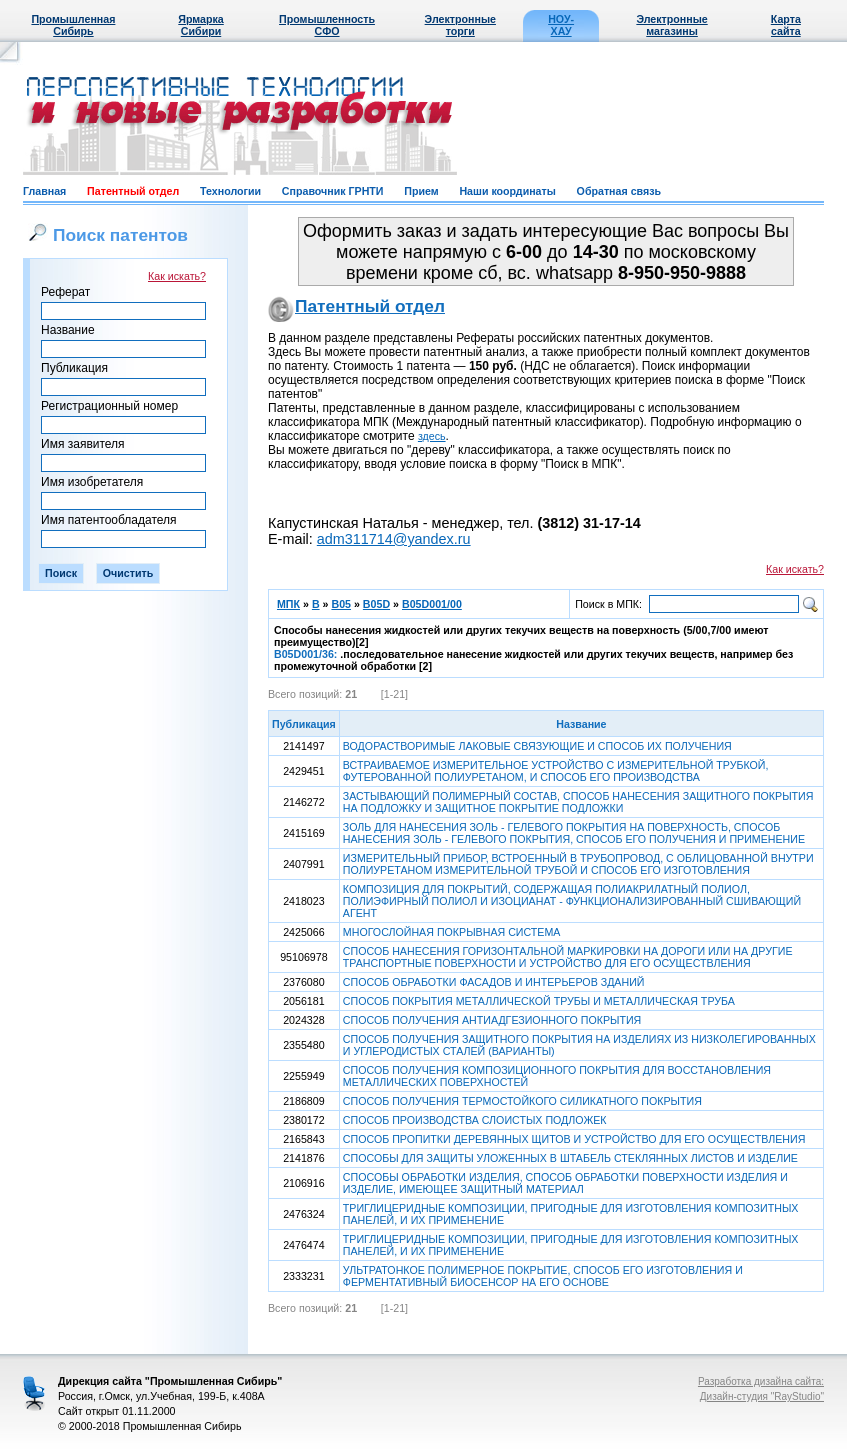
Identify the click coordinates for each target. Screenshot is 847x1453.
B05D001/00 (432, 604)
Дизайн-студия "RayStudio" (762, 1396)
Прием (421, 191)
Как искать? (177, 276)
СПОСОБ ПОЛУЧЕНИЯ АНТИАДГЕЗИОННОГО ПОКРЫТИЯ (492, 1020)
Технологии (230, 191)
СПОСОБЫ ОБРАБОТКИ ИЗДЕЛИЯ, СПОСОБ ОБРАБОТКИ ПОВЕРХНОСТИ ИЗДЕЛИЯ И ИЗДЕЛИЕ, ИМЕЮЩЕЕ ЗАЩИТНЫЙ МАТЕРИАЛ (565, 1183)
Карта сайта (786, 25)
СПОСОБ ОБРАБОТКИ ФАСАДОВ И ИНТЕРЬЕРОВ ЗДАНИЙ (494, 982)
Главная (44, 191)
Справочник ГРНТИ (333, 191)
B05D (376, 604)
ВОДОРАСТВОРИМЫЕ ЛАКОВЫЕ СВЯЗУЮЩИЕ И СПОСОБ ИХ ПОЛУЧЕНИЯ (537, 746)
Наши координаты (507, 191)
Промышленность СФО (327, 25)
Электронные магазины (671, 25)
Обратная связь (619, 191)
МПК (288, 604)
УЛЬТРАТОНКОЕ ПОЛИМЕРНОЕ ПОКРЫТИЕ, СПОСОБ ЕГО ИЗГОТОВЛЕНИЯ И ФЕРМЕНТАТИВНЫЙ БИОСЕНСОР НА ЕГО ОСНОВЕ (543, 1276)
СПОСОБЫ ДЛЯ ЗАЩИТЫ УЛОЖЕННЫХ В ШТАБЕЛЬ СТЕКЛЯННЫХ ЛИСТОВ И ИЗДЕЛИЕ (570, 1158)
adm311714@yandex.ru (394, 539)
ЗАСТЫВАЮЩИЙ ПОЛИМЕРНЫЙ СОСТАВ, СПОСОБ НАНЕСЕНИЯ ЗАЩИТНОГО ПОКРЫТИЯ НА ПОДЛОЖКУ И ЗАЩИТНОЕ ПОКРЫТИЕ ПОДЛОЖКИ (578, 802)
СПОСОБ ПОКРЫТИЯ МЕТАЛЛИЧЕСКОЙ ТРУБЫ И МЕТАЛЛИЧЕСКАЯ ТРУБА (539, 1001)
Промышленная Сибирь (73, 25)
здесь (432, 436)
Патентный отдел (133, 191)
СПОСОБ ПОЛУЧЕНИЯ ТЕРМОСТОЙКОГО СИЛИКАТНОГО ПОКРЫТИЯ (522, 1101)
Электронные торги (460, 25)
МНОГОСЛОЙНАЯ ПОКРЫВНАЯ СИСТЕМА (452, 932)
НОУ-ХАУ (561, 25)
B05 (341, 604)
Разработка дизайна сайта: (761, 1381)
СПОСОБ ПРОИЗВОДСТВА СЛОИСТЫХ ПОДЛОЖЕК (475, 1120)
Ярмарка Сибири (200, 25)
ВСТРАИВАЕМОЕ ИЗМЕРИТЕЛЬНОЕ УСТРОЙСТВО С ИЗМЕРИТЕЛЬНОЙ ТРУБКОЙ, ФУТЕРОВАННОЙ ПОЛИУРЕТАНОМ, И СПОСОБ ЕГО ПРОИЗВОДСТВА (556, 771)
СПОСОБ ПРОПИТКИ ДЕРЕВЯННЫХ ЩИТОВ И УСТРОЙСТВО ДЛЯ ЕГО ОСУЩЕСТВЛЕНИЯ (574, 1139)
